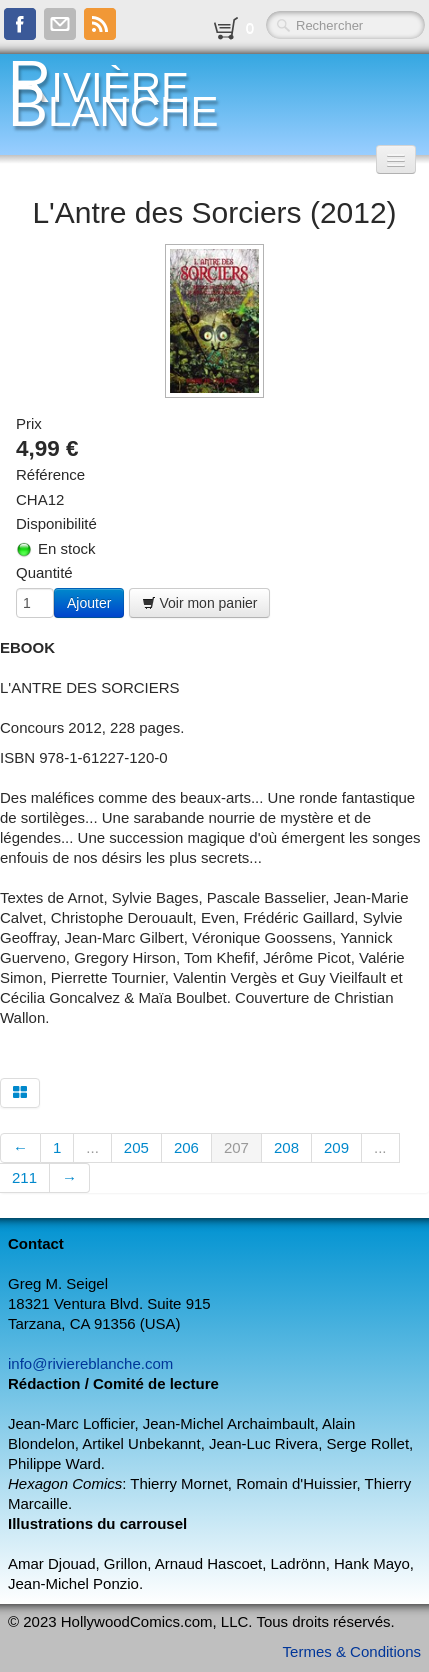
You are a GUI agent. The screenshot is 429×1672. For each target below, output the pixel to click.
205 (136, 1147)
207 (236, 1147)
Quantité (44, 572)
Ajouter (89, 603)
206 (186, 1147)
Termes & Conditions (352, 1651)
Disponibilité (56, 523)
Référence (50, 474)
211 (24, 1177)
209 (336, 1147)
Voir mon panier (200, 603)
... (92, 1147)
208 (286, 1147)
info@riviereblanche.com (90, 1363)
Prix (29, 423)
